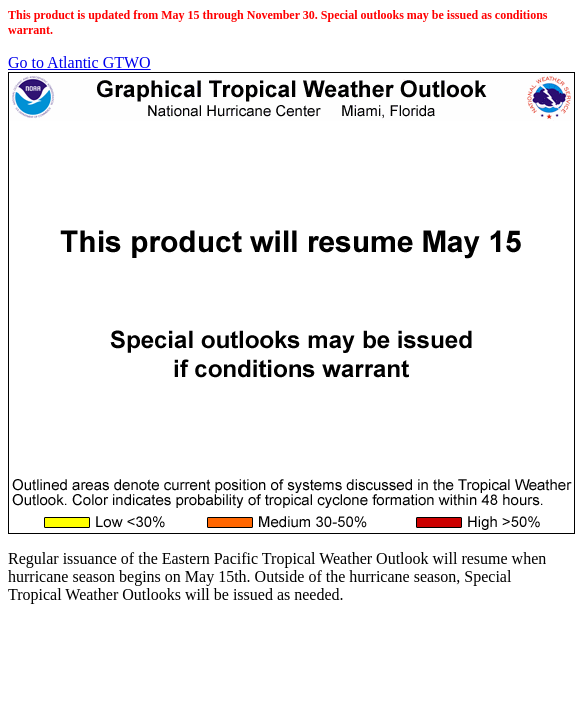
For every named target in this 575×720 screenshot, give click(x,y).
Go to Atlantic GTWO (79, 62)
